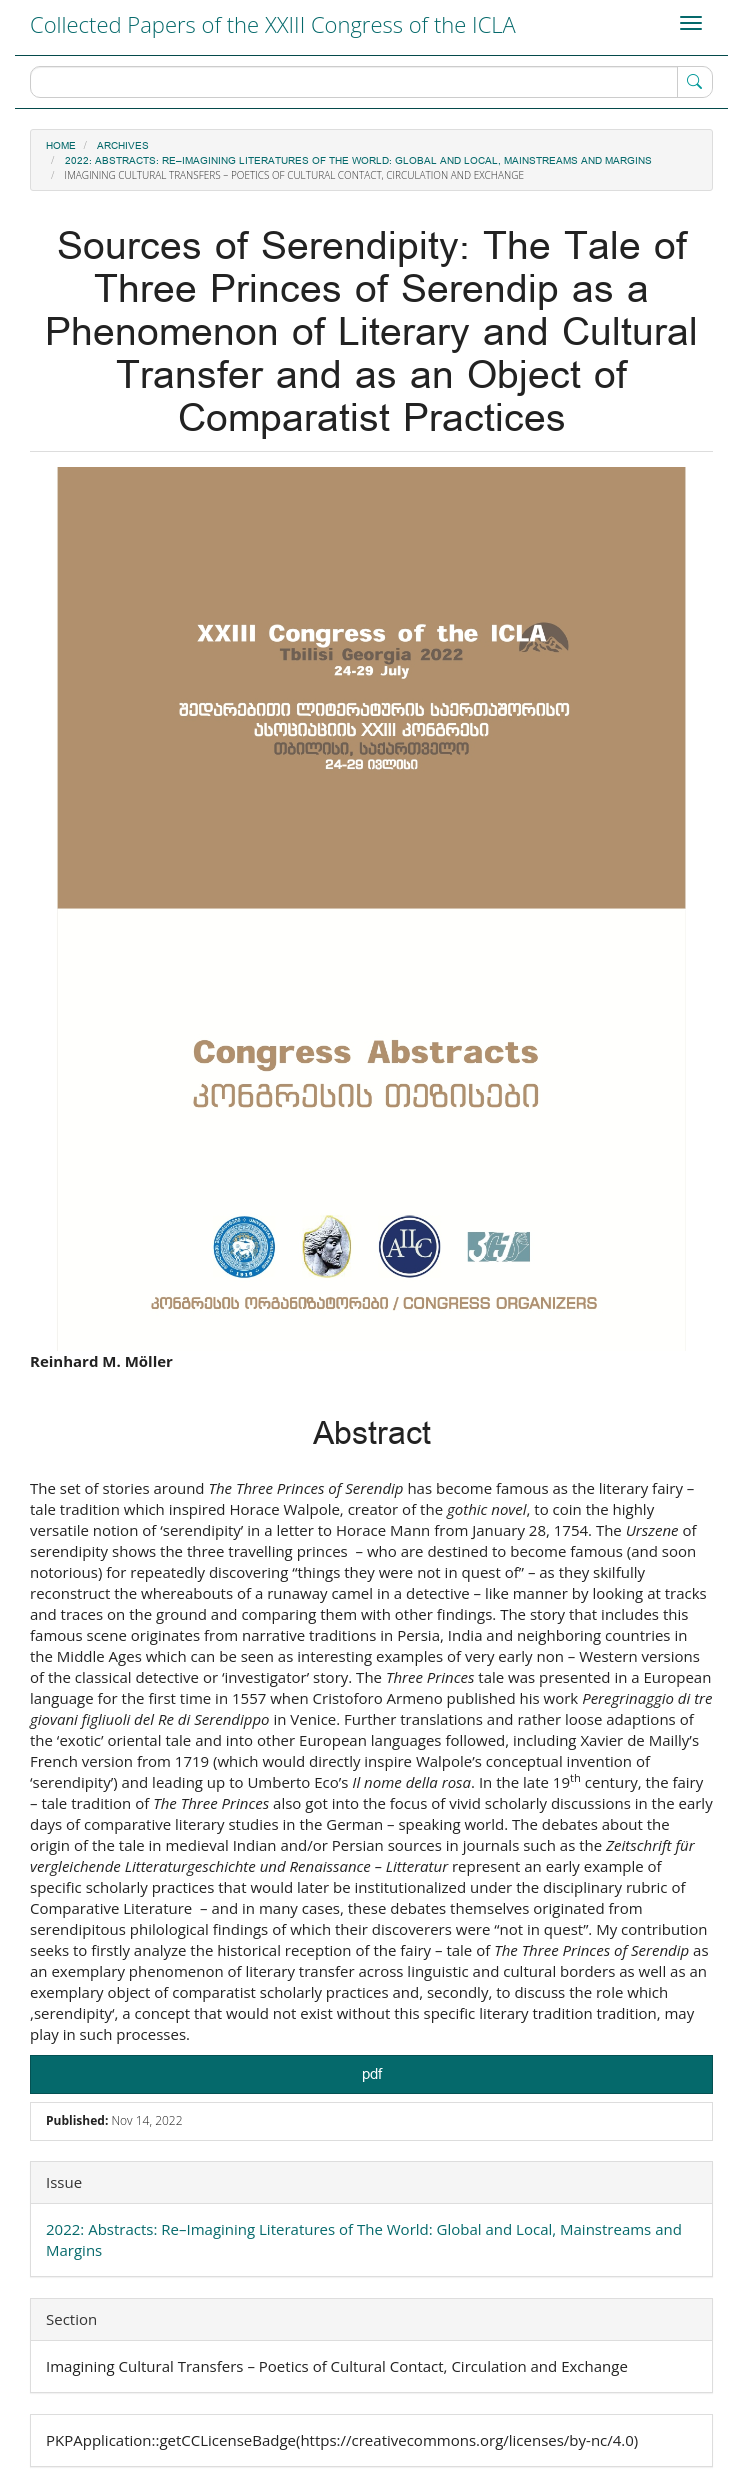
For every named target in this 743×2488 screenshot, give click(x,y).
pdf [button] (372, 2074)
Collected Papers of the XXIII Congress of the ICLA (273, 24)
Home (61, 146)
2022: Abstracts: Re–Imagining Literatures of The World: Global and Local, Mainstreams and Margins (358, 161)
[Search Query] (371, 82)
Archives (123, 146)
